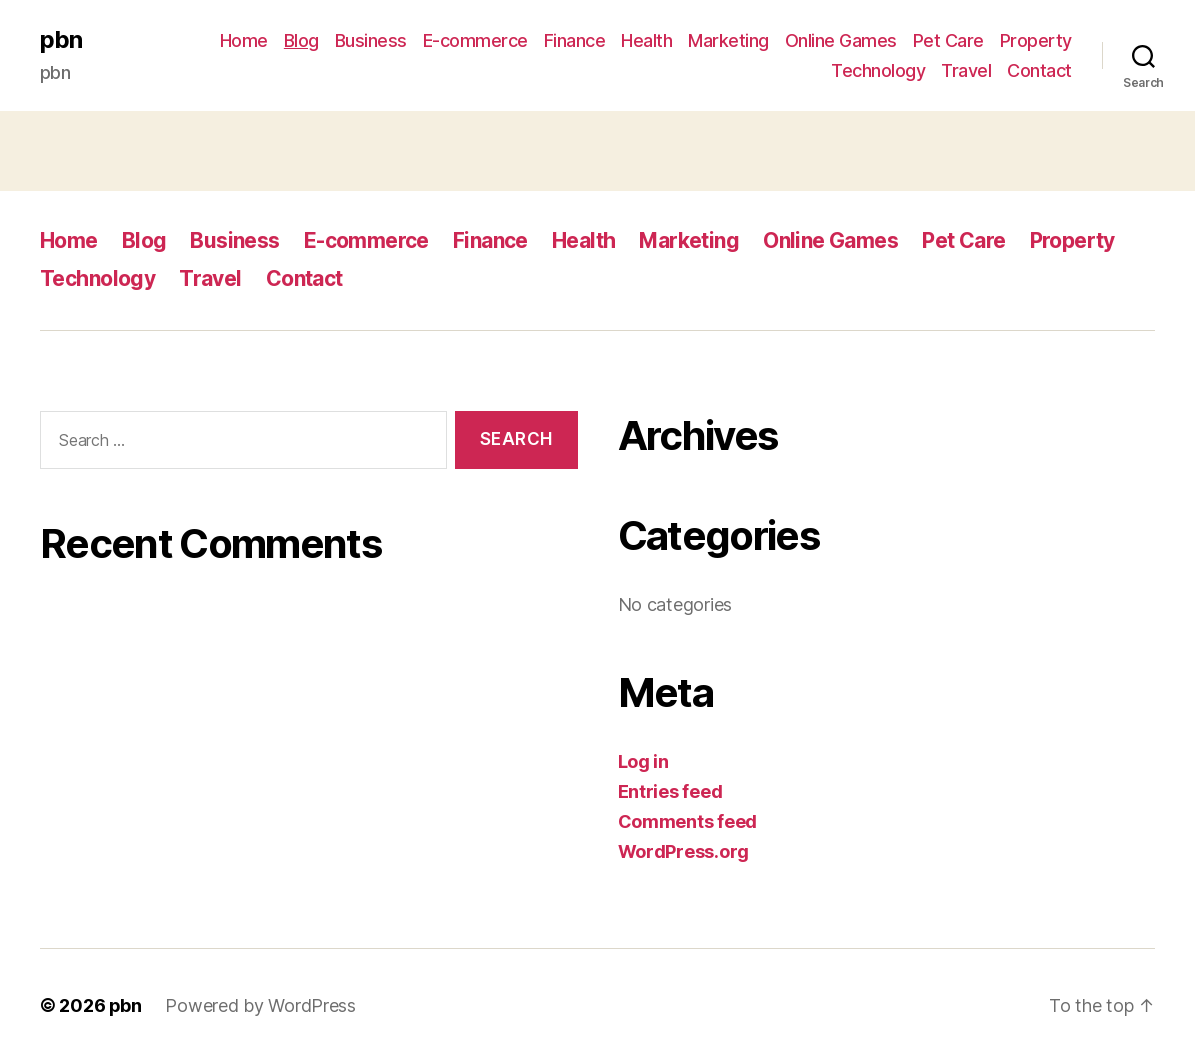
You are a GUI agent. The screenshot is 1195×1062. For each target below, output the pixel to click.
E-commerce (475, 40)
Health (646, 40)
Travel (966, 70)
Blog (301, 40)
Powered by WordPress (261, 1005)
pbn (61, 40)
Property (1036, 40)
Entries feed (670, 791)
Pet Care (948, 40)
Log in (643, 761)
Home (244, 40)
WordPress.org (684, 851)
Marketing (728, 40)
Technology (878, 70)
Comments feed (688, 821)
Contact (1039, 70)
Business (371, 40)
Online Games (841, 40)
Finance (575, 40)
